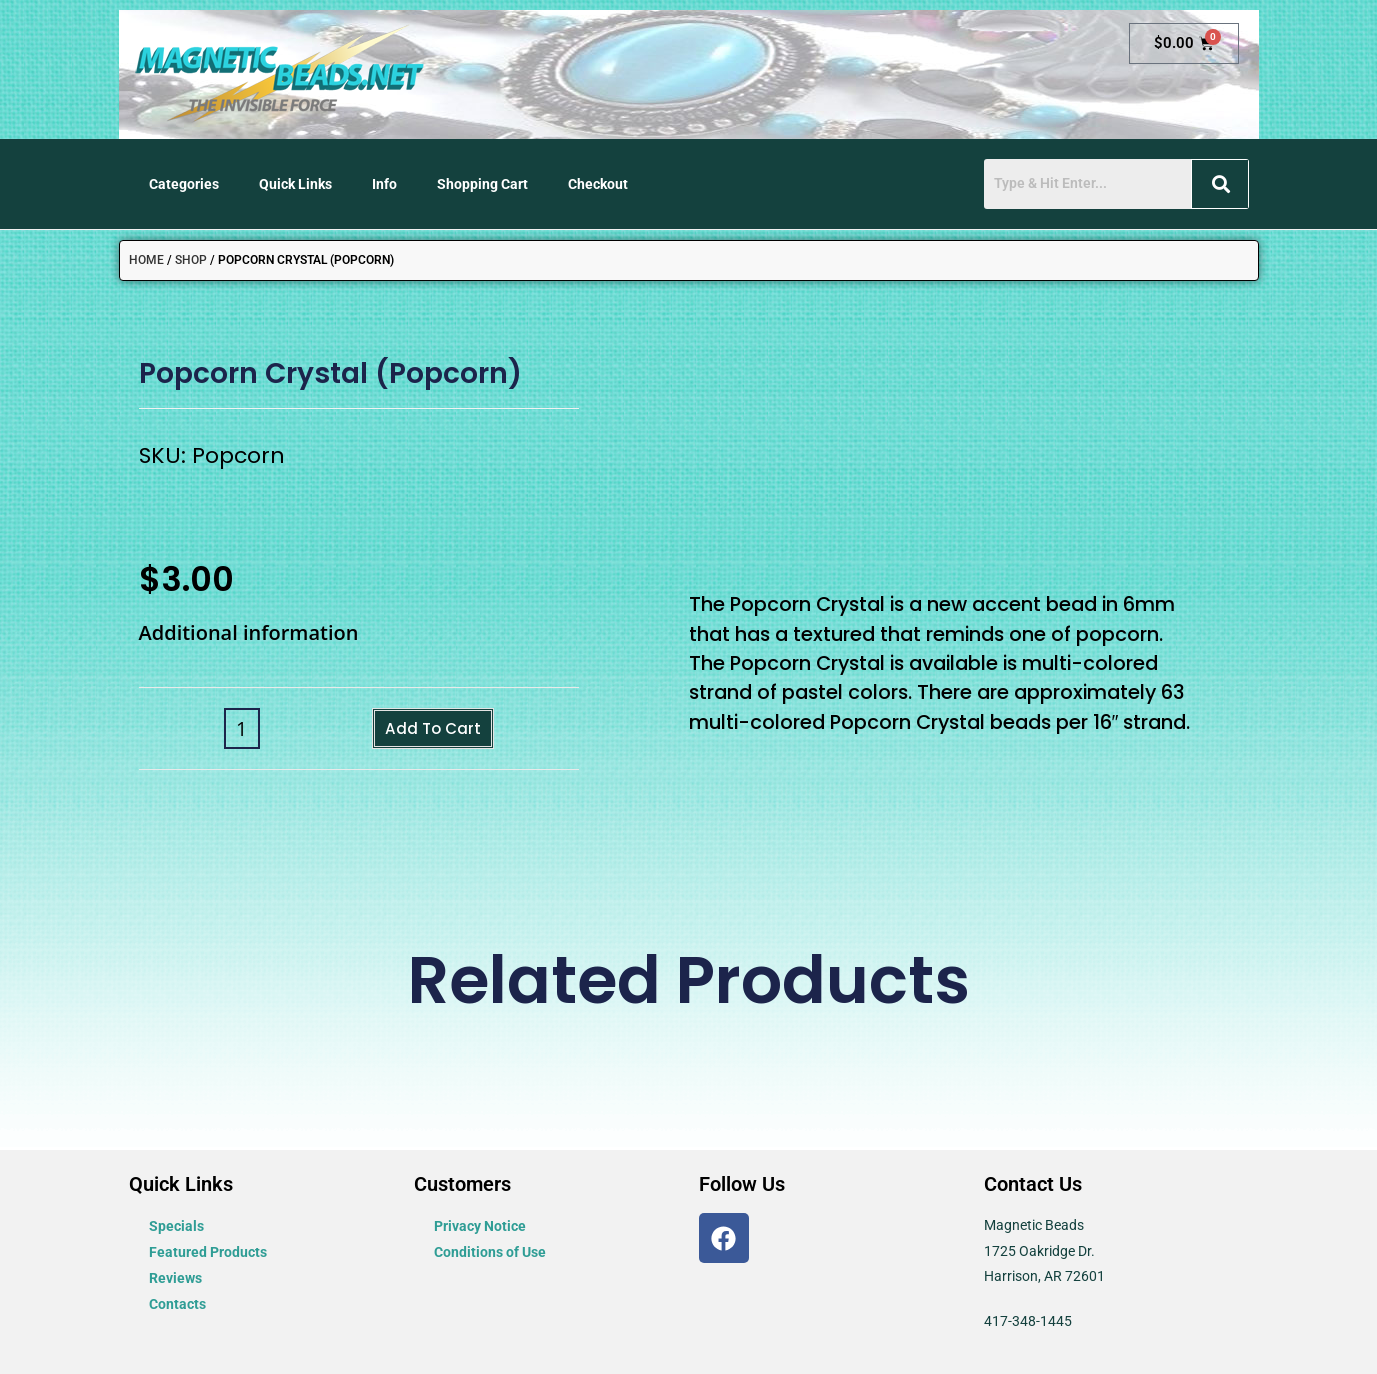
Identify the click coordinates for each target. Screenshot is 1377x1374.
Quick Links (295, 184)
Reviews (175, 1278)
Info (384, 184)
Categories (184, 184)
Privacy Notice (480, 1226)
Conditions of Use (490, 1252)
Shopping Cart (482, 184)
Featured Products (208, 1252)
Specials (176, 1226)
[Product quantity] (231, 731)
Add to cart (433, 730)
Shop (191, 260)
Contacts (177, 1304)
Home (146, 260)
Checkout (598, 184)
